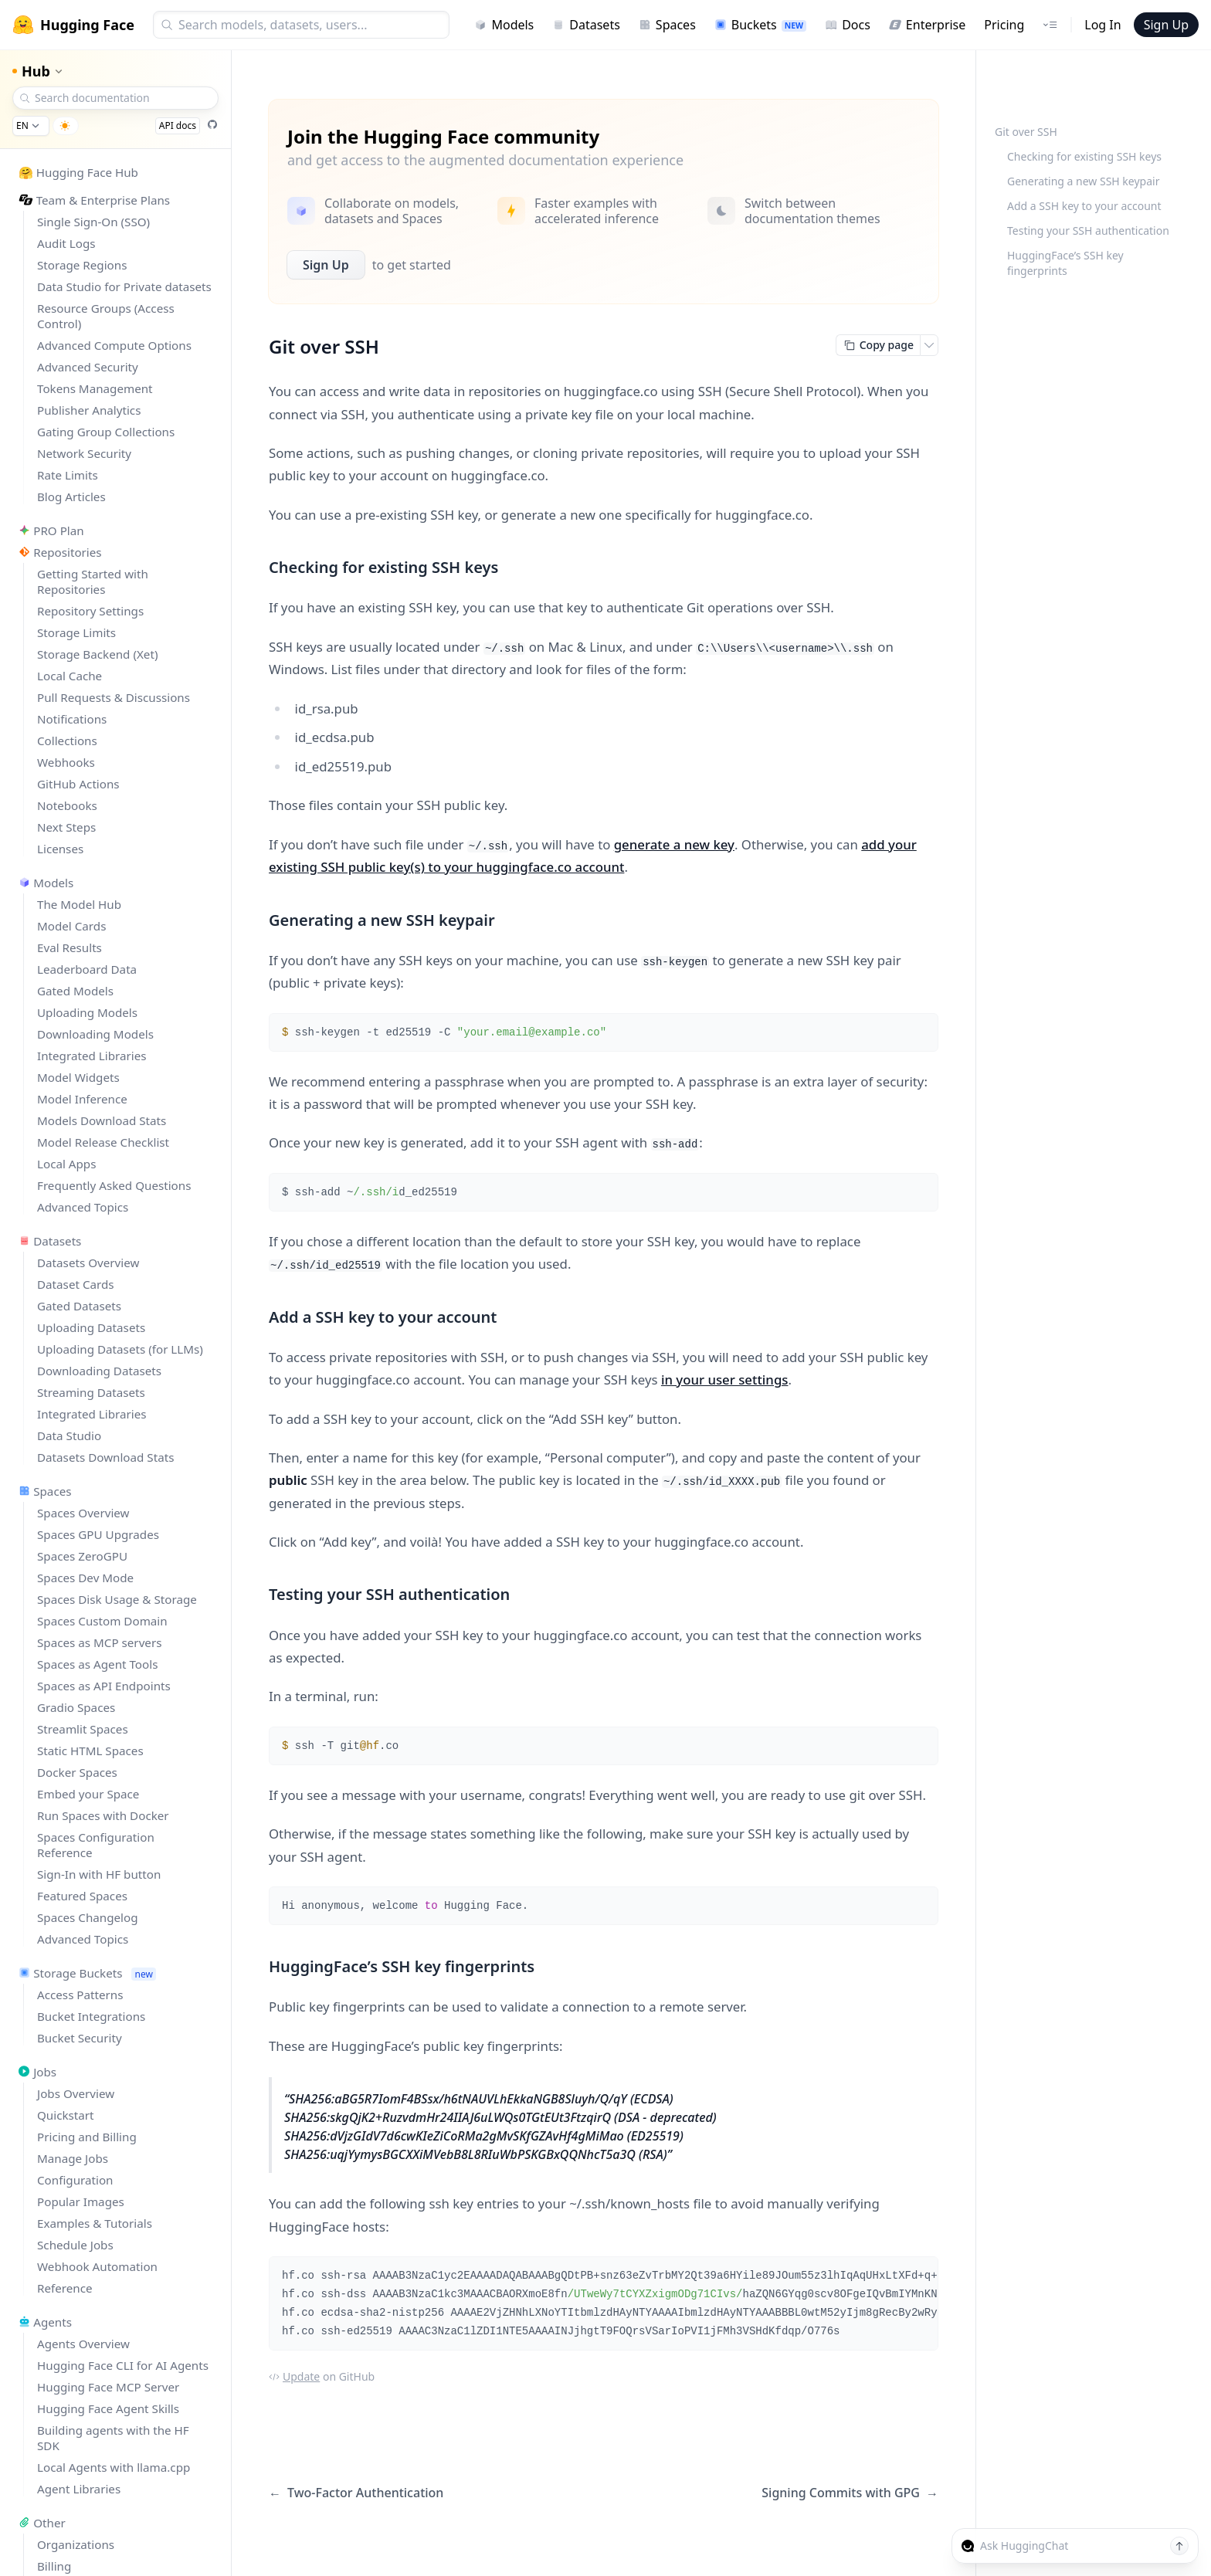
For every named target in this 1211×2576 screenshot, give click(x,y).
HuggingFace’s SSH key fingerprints (1065, 263)
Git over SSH (1026, 131)
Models (504, 24)
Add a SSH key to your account (1084, 205)
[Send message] (1179, 2546)
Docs (847, 24)
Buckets (760, 24)
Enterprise (927, 24)
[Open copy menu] (929, 345)
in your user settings (725, 1379)
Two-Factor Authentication (356, 2493)
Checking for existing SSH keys (1084, 156)
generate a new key (674, 844)
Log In (1102, 24)
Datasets (586, 24)
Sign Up (1166, 24)
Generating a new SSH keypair (1083, 181)
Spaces (667, 24)
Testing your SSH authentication (1088, 230)
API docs (177, 125)
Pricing (1004, 24)
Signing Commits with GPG (850, 2493)
